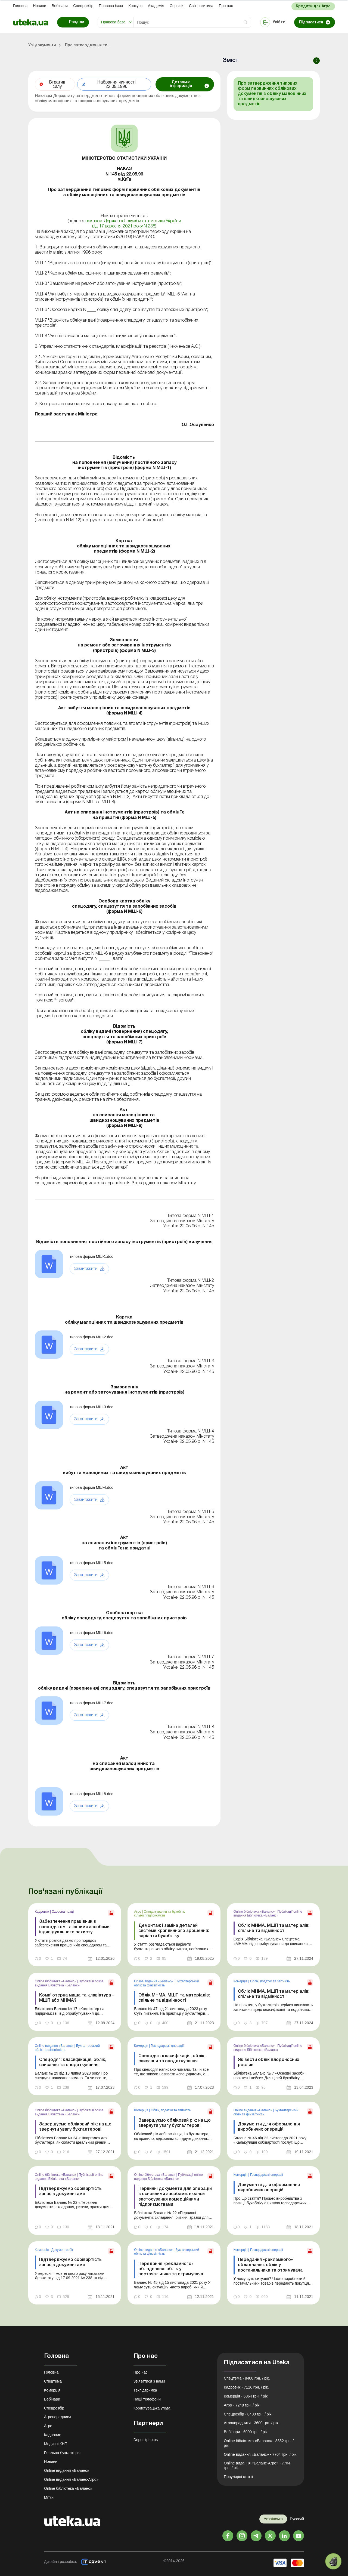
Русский (297, 2519)
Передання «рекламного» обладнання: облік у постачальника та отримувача (170, 2269)
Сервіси (177, 6)
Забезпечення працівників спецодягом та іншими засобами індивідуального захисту (74, 1927)
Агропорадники (57, 2417)
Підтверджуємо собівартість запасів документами (70, 2191)
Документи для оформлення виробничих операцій (269, 2126)
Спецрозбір (83, 6)
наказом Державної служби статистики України (133, 221)
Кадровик (42, 1911)
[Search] (192, 22)
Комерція (241, 1981)
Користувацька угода (151, 2408)
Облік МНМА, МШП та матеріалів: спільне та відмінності (273, 1928)
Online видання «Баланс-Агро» (71, 2479)
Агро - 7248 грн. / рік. (242, 2405)
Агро (138, 1911)
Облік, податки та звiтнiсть (270, 1981)
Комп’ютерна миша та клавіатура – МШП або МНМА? (76, 1997)
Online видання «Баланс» (153, 1981)
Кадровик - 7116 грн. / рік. (246, 2387)
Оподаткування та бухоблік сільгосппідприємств (159, 1913)
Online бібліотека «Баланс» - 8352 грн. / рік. (259, 2443)
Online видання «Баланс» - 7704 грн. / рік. (260, 2454)
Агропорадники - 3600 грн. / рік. (251, 2423)
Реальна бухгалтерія (62, 2453)
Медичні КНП (55, 2444)
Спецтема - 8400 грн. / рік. (247, 2378)
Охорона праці (63, 1911)
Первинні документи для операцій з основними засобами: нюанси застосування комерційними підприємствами (175, 2197)
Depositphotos (145, 2440)
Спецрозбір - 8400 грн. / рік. (248, 2414)
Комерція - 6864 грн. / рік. (246, 2396)
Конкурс (135, 6)
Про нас (226, 6)
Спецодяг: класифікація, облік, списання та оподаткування (72, 2062)
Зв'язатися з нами (149, 2381)
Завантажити (85, 1269)
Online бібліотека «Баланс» (255, 1911)
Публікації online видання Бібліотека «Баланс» (268, 1913)
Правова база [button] (113, 22)
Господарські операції (167, 2046)
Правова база (111, 6)
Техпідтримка (145, 2390)
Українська (273, 2519)
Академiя (156, 6)
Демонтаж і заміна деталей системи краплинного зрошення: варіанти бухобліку (173, 1931)
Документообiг (62, 2250)
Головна (20, 6)
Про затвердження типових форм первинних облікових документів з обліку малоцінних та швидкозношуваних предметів (272, 94)
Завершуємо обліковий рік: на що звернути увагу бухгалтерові (75, 2126)
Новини (39, 6)
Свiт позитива (201, 6)
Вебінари (60, 6)
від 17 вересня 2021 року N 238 (123, 226)
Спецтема (53, 2381)
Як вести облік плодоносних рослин (268, 2062)
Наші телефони (147, 2399)
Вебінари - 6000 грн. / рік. (246, 2432)
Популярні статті (238, 2477)
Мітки (49, 2497)
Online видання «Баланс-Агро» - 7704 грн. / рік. (257, 2465)
